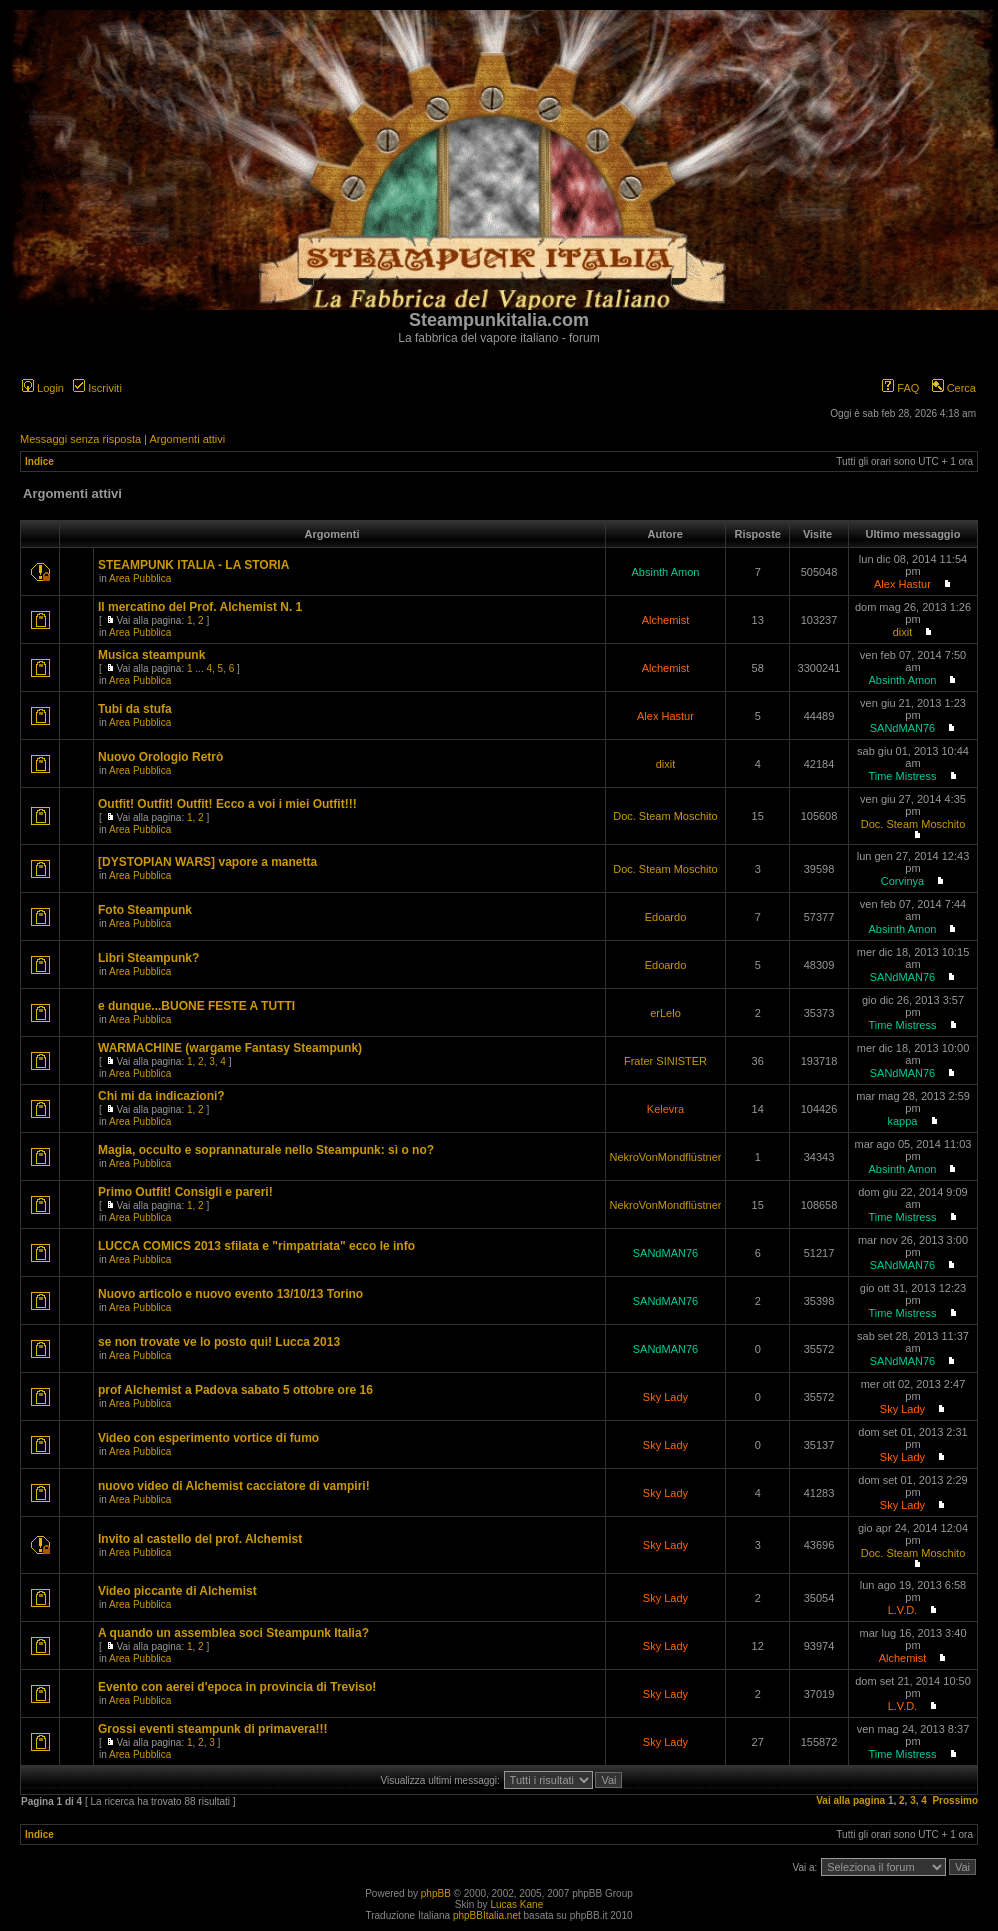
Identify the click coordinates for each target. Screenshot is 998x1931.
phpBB (436, 1893)
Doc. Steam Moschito (665, 816)
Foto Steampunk (145, 910)
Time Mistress (902, 776)
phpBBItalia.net (487, 1915)
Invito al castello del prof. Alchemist (200, 1539)
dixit (903, 632)
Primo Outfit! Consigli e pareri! (185, 1192)
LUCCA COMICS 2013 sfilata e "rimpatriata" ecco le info (256, 1246)
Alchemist (666, 620)
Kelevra (665, 1109)
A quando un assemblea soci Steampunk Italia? (233, 1633)
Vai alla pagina (850, 1800)
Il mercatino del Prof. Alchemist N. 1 (200, 607)
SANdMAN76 (902, 728)
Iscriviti (97, 388)
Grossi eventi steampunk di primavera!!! (212, 1729)
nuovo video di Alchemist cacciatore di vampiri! (234, 1486)
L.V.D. (903, 1610)
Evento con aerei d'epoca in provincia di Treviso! (237, 1687)
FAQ (900, 388)
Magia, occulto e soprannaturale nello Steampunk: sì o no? (266, 1150)
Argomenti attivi (187, 439)
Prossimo (955, 1800)
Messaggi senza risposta (80, 439)
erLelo (665, 1013)
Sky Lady (665, 1397)
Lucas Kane (516, 1904)
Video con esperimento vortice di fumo (208, 1438)
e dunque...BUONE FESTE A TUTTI (196, 1006)
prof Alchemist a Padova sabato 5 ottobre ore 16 (235, 1390)
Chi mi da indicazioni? (161, 1096)
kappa (902, 1121)
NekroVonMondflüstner (666, 1157)
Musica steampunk (151, 655)
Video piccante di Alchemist (177, 1591)
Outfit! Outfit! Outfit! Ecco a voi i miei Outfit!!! (227, 804)
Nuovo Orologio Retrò (160, 757)
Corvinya (902, 881)
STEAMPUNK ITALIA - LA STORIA (193, 565)
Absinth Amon (666, 572)
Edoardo (666, 917)
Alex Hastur (902, 584)
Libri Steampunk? (148, 958)
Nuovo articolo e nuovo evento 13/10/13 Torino (230, 1294)
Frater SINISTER (665, 1061)
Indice (39, 461)
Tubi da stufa (135, 709)
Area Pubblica (140, 578)
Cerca (954, 388)
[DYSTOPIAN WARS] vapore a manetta (207, 862)
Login (43, 388)
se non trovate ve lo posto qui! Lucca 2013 (219, 1342)
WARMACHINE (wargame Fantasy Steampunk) (230, 1048)
